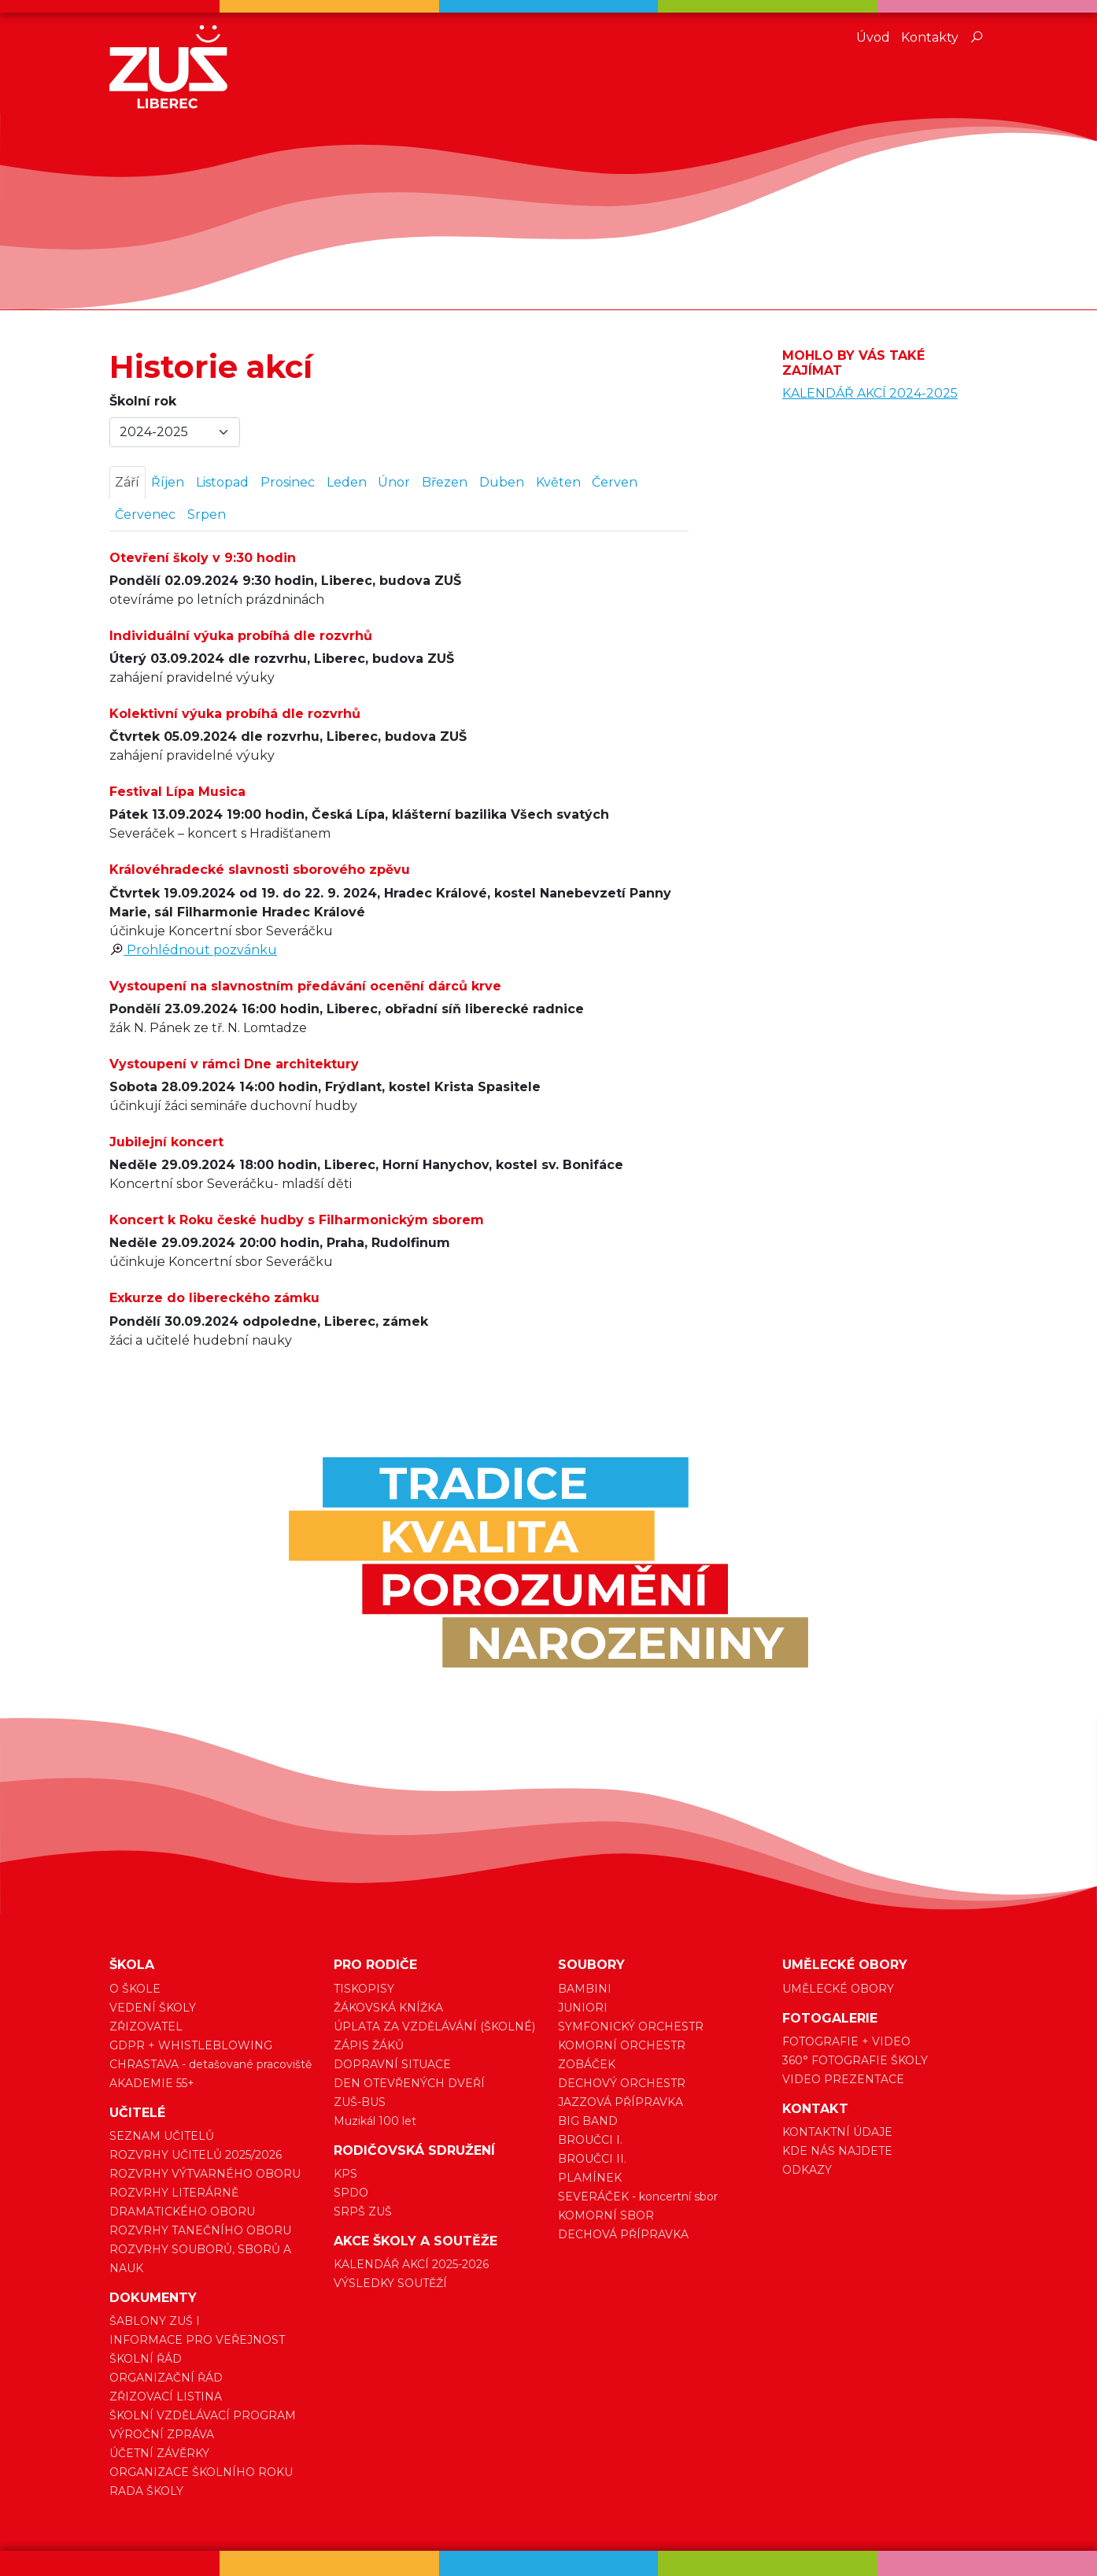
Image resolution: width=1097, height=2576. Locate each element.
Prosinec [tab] (287, 482)
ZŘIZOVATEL (146, 2026)
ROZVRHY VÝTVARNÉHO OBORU (205, 2174)
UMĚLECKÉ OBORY (838, 1989)
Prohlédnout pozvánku (193, 949)
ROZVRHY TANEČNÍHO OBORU (200, 2230)
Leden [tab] (347, 482)
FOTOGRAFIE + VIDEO (846, 2041)
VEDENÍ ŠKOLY (152, 2007)
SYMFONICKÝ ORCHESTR (631, 2026)
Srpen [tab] (206, 514)
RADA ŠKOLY (146, 2491)
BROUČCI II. (592, 2159)
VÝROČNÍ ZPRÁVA (161, 2434)
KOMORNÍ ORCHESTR (621, 2045)
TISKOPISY (364, 1989)
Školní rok (142, 401)
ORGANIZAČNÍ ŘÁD (166, 2378)
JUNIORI (583, 2007)
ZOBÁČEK (586, 2064)
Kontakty (929, 37)
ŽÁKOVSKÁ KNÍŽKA (388, 2007)
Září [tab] (127, 482)
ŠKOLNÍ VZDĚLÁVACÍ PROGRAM (202, 2415)
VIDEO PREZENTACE (843, 2079)
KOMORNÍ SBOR (606, 2215)
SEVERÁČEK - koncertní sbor (638, 2196)
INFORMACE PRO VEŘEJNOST (197, 2340)
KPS (345, 2174)
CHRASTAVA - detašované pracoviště (210, 2064)
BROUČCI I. (590, 2140)
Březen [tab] (444, 482)
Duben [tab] (501, 482)
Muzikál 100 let (375, 2121)
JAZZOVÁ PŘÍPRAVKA (620, 2102)
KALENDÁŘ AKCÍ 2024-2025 (870, 393)
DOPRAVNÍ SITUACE (392, 2064)
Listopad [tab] (222, 482)
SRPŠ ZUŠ (363, 2211)
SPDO (351, 2193)
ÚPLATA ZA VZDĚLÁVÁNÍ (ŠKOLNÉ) (434, 2026)
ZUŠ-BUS (360, 2102)
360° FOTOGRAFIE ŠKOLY (855, 2060)
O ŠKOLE (135, 1989)
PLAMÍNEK (590, 2178)
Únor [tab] (394, 482)
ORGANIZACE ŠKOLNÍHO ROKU (201, 2472)
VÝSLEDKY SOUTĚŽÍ (390, 2283)
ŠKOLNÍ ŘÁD (145, 2359)
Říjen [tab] (167, 482)
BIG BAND (588, 2121)
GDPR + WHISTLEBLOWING (190, 2045)
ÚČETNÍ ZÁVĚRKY (159, 2453)
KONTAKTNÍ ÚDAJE (837, 2132)
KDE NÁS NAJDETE (837, 2151)
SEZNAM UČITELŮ (161, 2136)
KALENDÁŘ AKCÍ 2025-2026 (411, 2264)
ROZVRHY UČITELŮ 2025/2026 (195, 2155)
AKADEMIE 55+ (151, 2083)
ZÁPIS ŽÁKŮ (369, 2045)
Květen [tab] (558, 482)
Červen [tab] (614, 482)
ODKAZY (807, 2170)
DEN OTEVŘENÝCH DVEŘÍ (409, 2083)
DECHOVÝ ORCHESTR (621, 2083)
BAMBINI (584, 1989)
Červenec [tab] (145, 514)
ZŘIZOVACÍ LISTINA (165, 2396)
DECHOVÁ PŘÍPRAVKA (623, 2234)
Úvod (873, 37)
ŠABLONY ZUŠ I (154, 2321)
